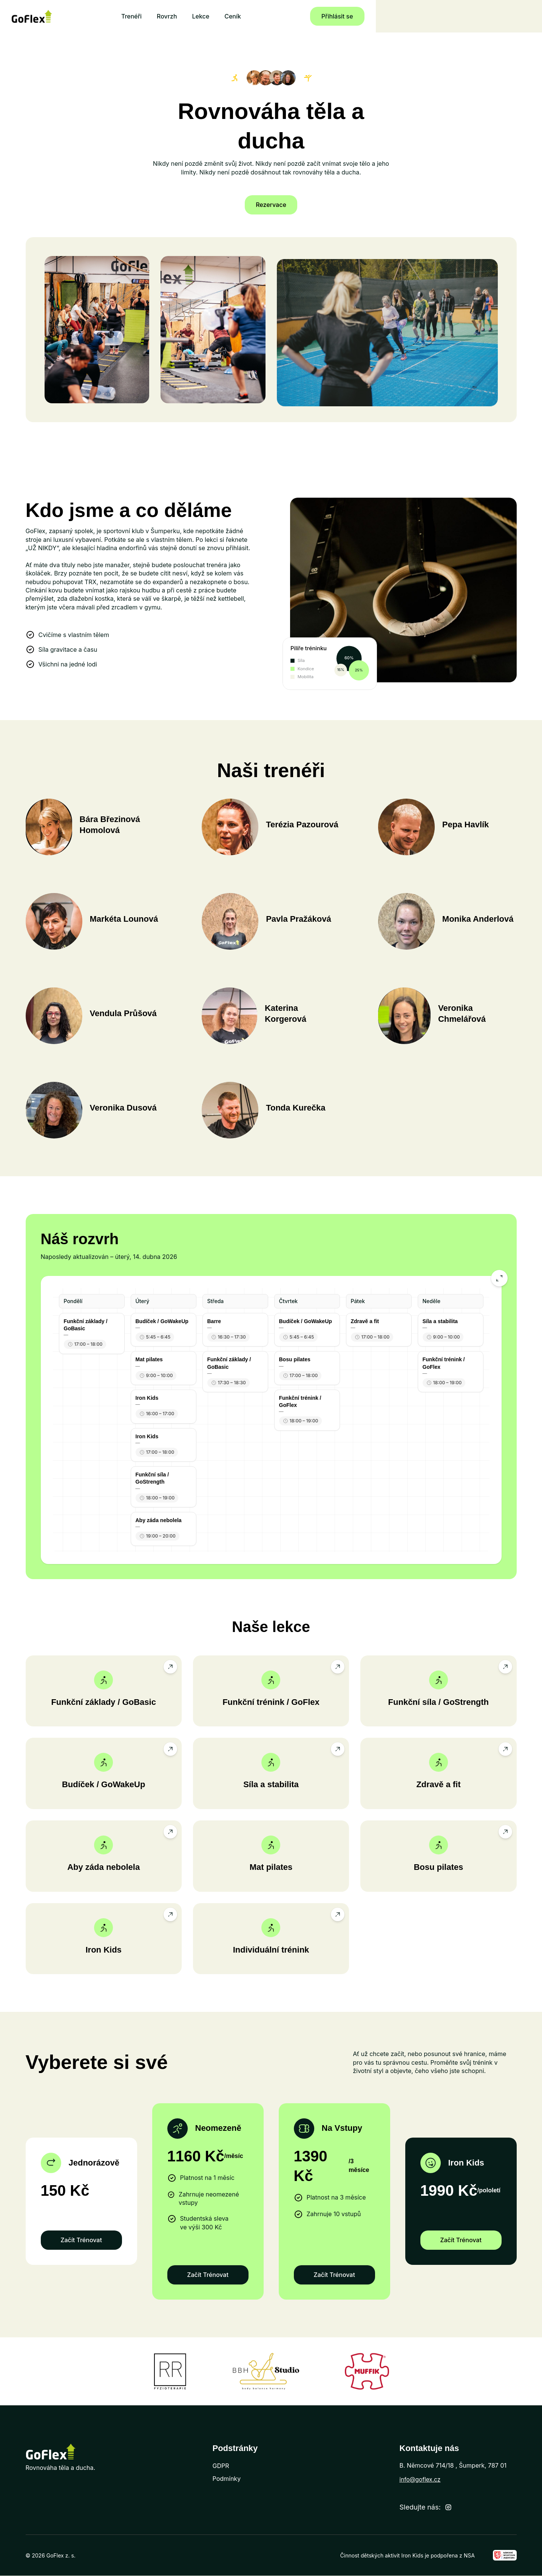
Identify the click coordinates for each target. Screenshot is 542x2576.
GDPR (221, 2466)
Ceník (315, 16)
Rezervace (271, 204)
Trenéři (214, 16)
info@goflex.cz (421, 2479)
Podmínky (227, 2478)
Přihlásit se (489, 16)
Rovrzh (250, 16)
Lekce (284, 16)
